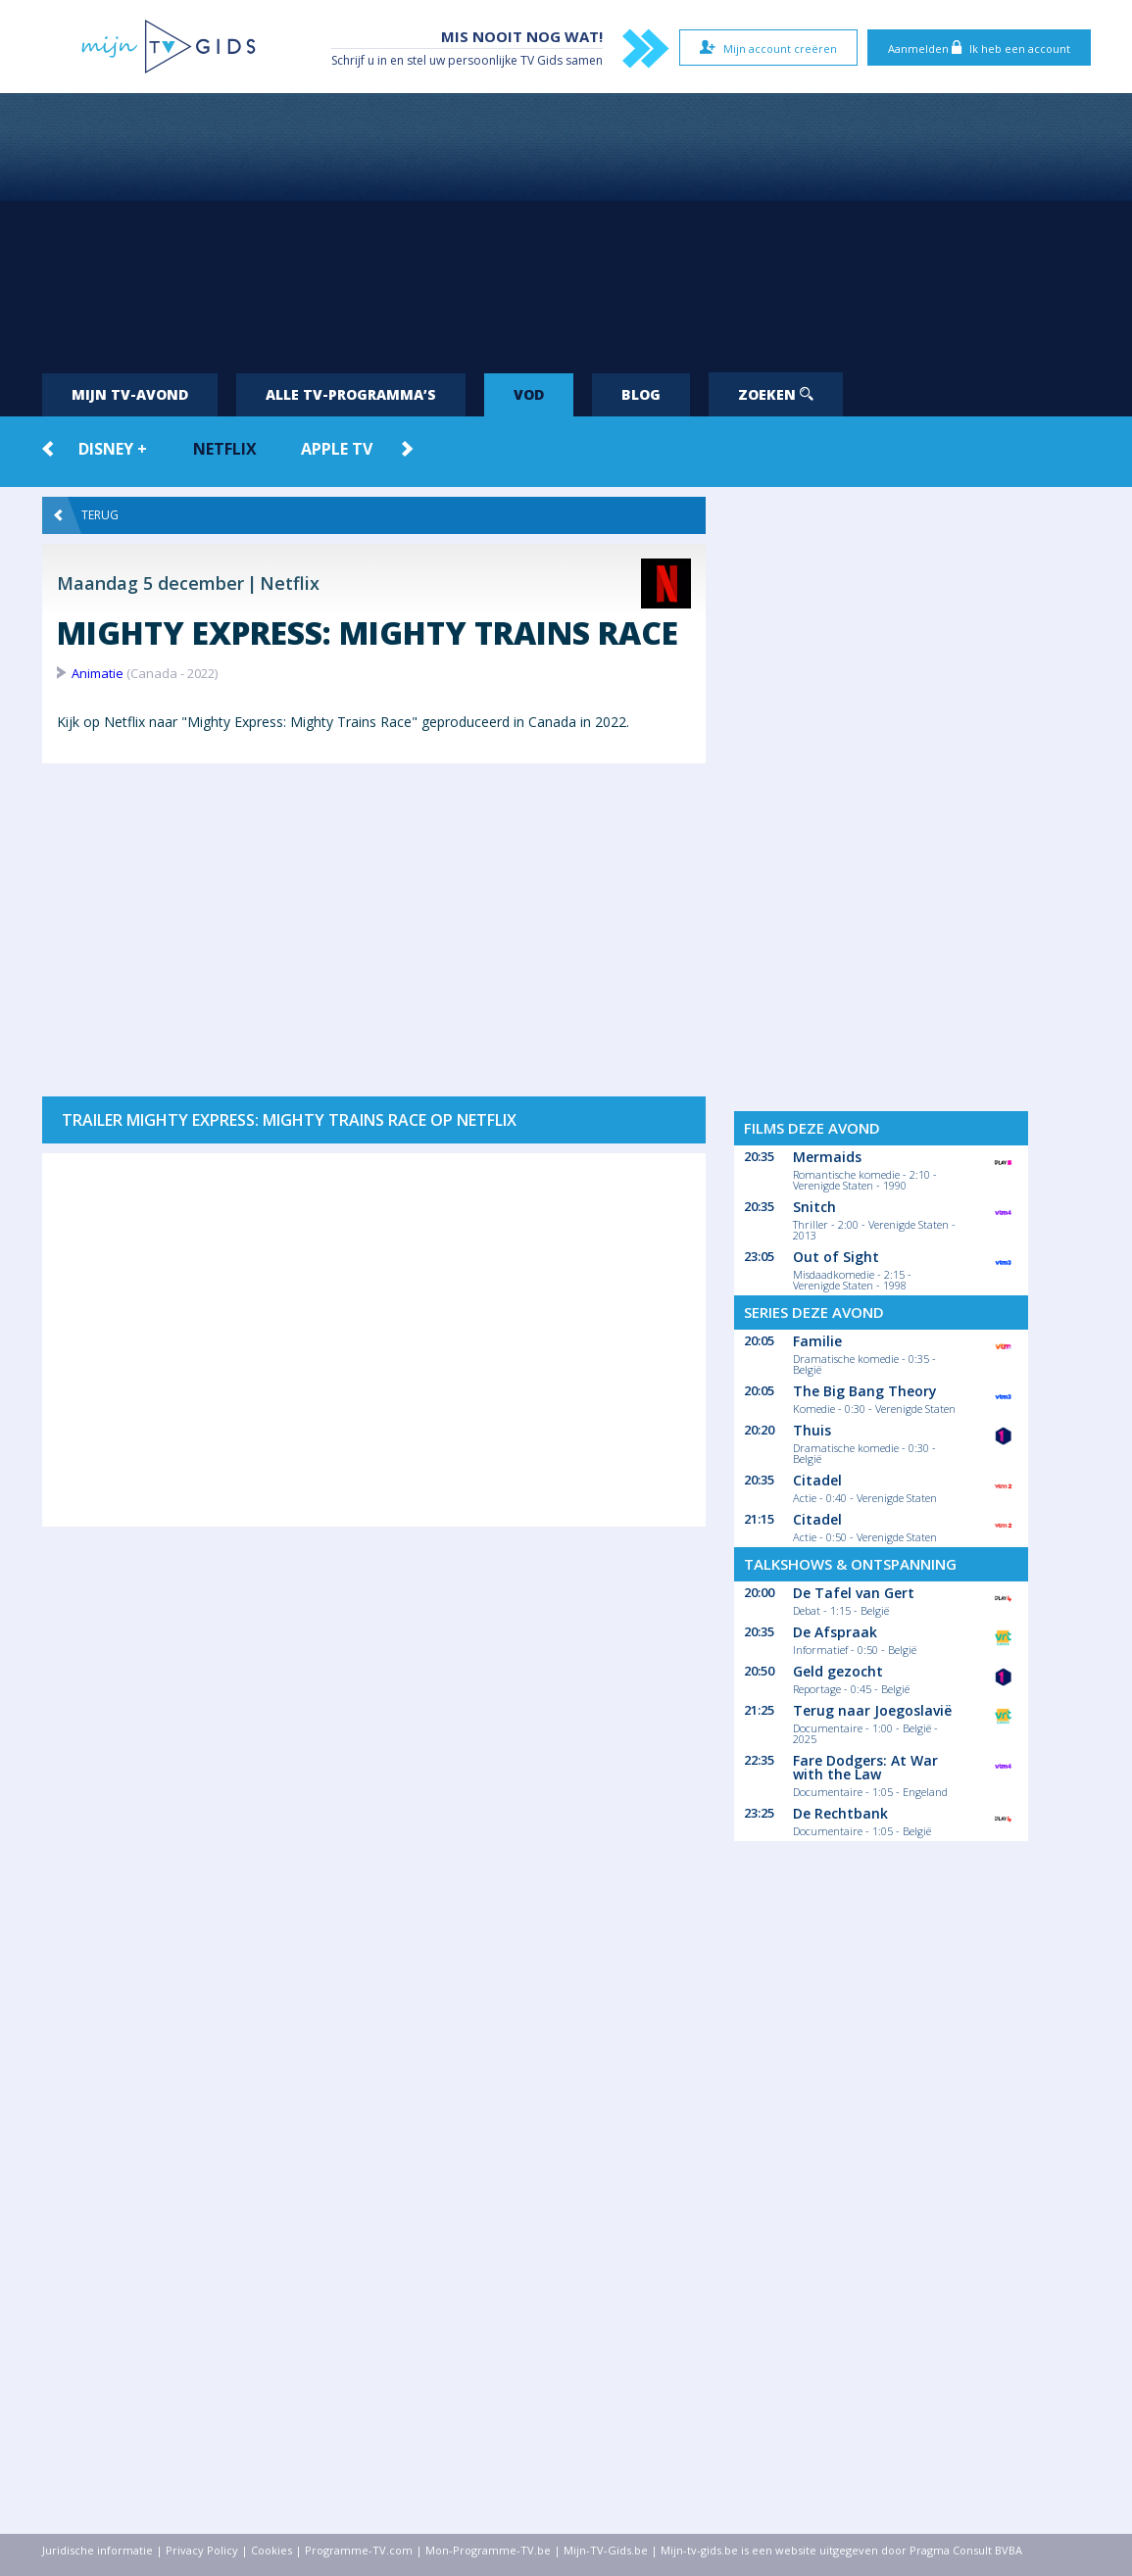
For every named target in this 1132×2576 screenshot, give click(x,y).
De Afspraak (835, 1632)
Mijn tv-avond (130, 394)
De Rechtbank (840, 1813)
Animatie (97, 673)
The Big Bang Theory (865, 1391)
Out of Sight (836, 1256)
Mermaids (827, 1156)
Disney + (112, 449)
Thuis (812, 1430)
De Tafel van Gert (853, 1592)
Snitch (814, 1206)
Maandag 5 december (150, 583)
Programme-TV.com (359, 2550)
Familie (817, 1341)
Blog (641, 394)
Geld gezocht (838, 1671)
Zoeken (775, 394)
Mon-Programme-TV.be (488, 2550)
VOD (529, 394)
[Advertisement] (566, 225)
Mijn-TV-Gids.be (606, 2550)
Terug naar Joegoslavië (872, 1710)
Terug (86, 515)
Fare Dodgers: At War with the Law (865, 1767)
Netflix (225, 449)
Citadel (817, 1480)
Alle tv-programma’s (351, 394)
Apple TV (336, 449)
